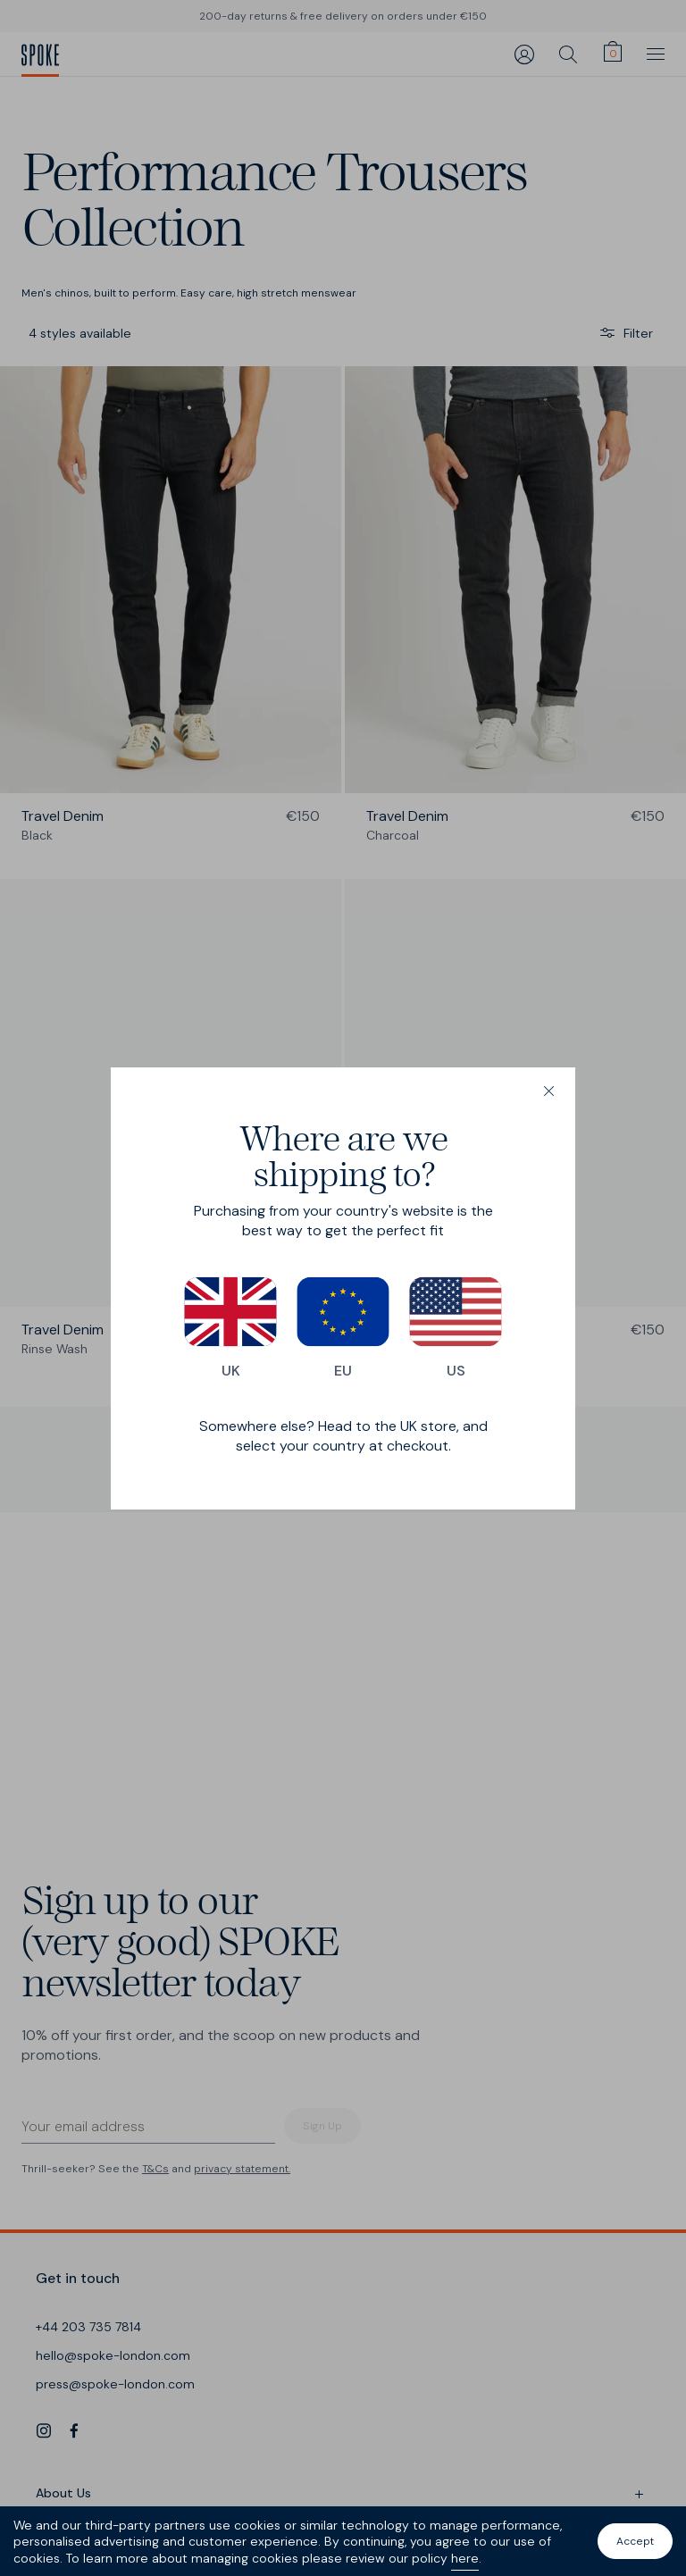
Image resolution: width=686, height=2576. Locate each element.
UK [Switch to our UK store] (230, 1328)
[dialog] (343, 1288)
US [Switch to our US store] (455, 1328)
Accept (635, 2541)
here (465, 2558)
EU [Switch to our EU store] (343, 1328)
